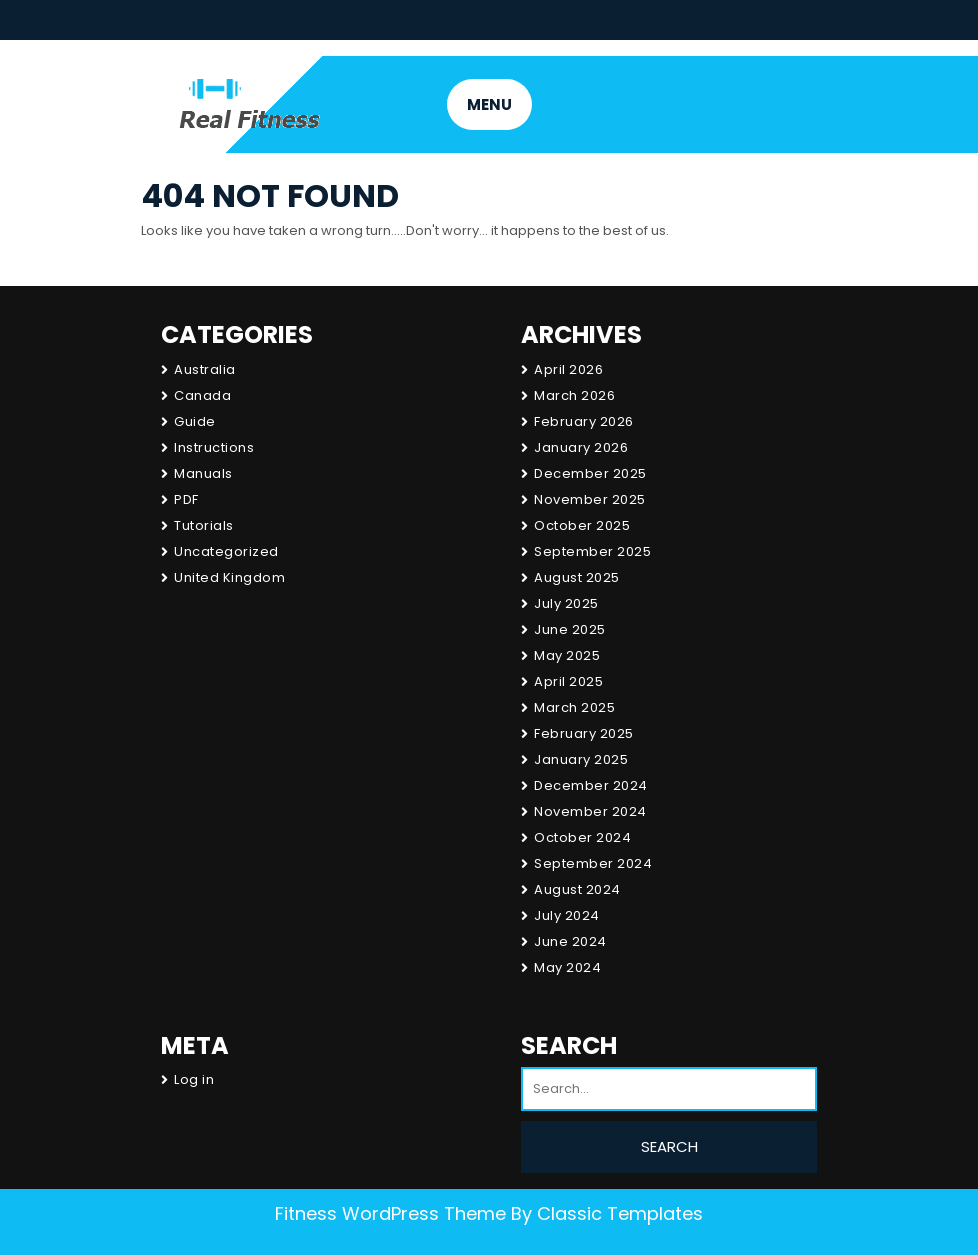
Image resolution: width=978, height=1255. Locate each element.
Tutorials (204, 525)
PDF (186, 499)
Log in (194, 1079)
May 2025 (567, 655)
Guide (195, 421)
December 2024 (591, 785)
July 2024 (567, 915)
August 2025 (577, 577)
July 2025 (566, 603)
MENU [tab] (489, 104)
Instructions (214, 447)
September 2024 (593, 863)
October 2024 (582, 837)
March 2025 (574, 707)
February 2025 (584, 733)
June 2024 (570, 941)
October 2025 (582, 525)
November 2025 (590, 499)
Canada (202, 395)
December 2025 (590, 473)
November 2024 (590, 811)
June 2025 (570, 629)
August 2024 (577, 889)
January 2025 (581, 759)
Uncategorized (226, 551)
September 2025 (592, 551)
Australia (205, 369)
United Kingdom (229, 577)
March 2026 (574, 395)
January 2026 (581, 447)
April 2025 (568, 681)
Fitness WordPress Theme (390, 1213)
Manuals (203, 473)
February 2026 (584, 421)
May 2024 (567, 967)
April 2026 (568, 369)
